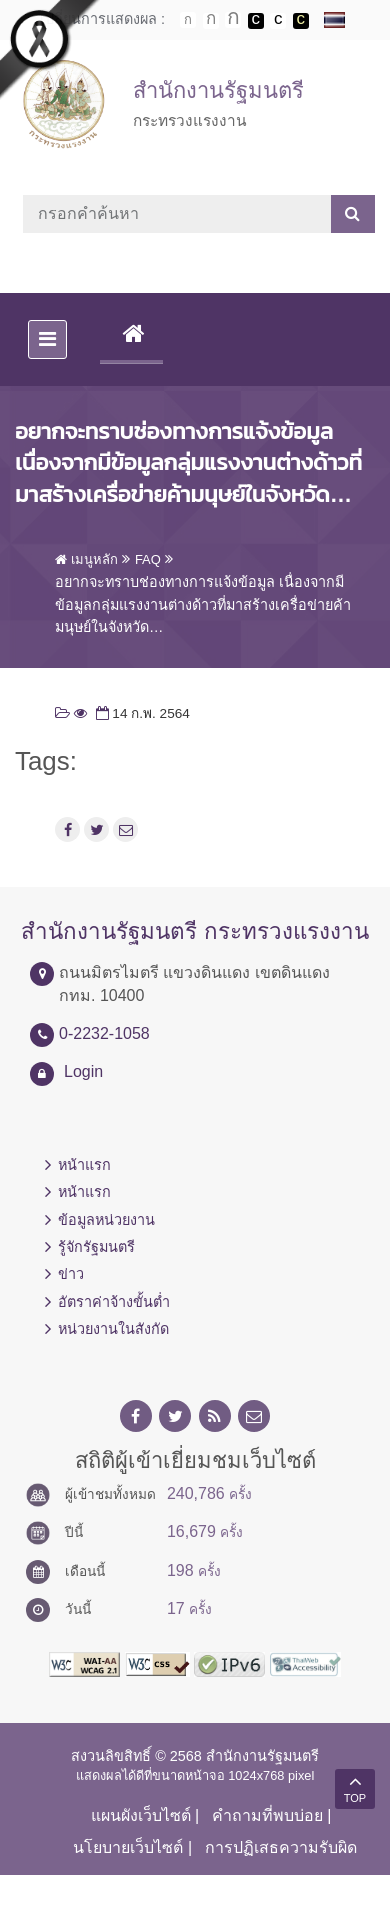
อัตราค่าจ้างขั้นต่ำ (114, 1302)
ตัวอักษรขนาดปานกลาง (211, 21)
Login (83, 1071)
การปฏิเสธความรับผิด (281, 1847)
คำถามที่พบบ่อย (267, 1815)
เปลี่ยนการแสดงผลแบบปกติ (278, 21)
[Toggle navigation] (47, 339)
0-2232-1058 (104, 1033)
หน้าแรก (84, 1165)
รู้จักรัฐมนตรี (96, 1247)
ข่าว (71, 1274)
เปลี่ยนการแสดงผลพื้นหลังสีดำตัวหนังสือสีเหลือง (301, 21)
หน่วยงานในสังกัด (113, 1329)
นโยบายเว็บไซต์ (128, 1847)
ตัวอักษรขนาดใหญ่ (233, 20)
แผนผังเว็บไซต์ (141, 1815)
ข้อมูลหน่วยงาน (106, 1220)
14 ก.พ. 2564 (141, 713)
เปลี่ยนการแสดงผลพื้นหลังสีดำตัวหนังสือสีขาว (256, 21)
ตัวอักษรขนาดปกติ (188, 20)
